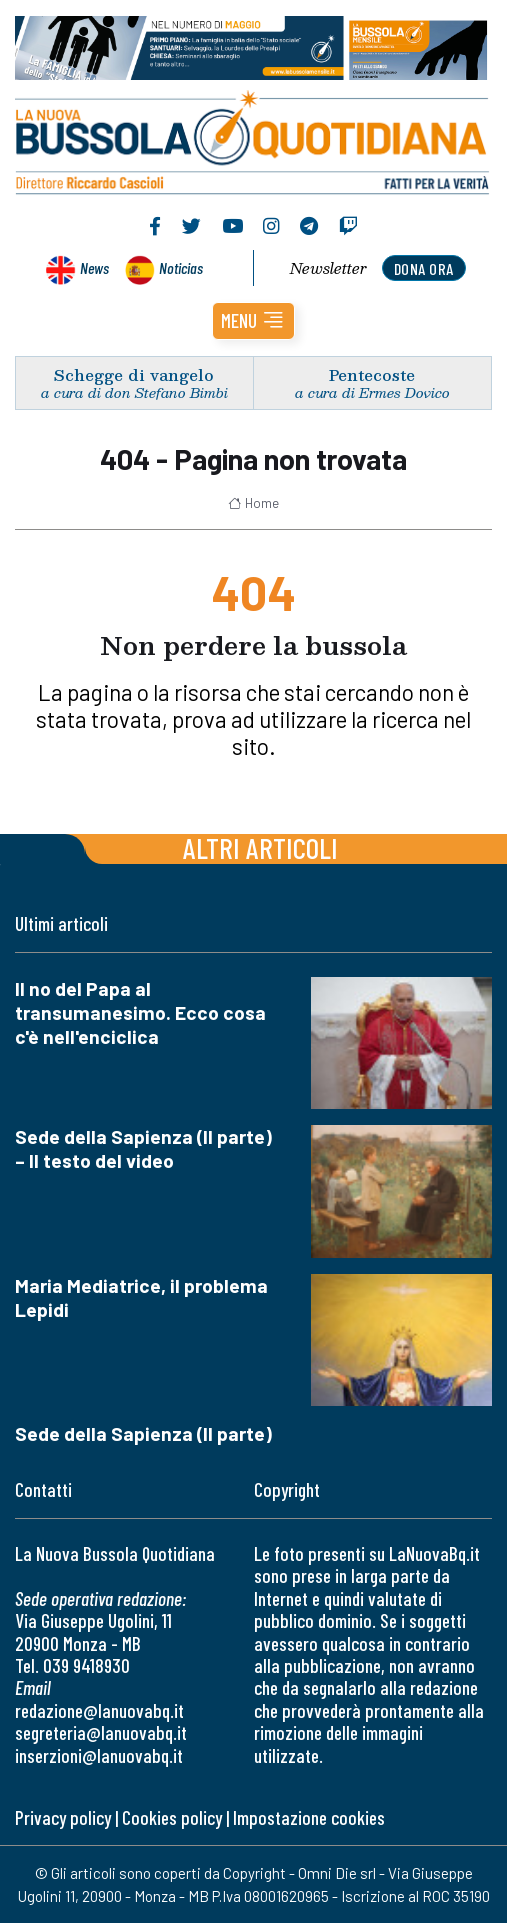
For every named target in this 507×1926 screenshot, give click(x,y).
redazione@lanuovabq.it (99, 1710)
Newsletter (328, 268)
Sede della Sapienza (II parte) (143, 1433)
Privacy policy (63, 1817)
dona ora (424, 268)
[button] (253, 321)
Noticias (181, 267)
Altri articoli (260, 847)
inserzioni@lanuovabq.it (99, 1755)
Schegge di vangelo (134, 374)
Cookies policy (172, 1817)
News (94, 267)
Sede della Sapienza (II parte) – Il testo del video (143, 1148)
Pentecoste (372, 374)
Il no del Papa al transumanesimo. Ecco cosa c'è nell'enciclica (140, 1012)
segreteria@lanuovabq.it (101, 1732)
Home (253, 503)
